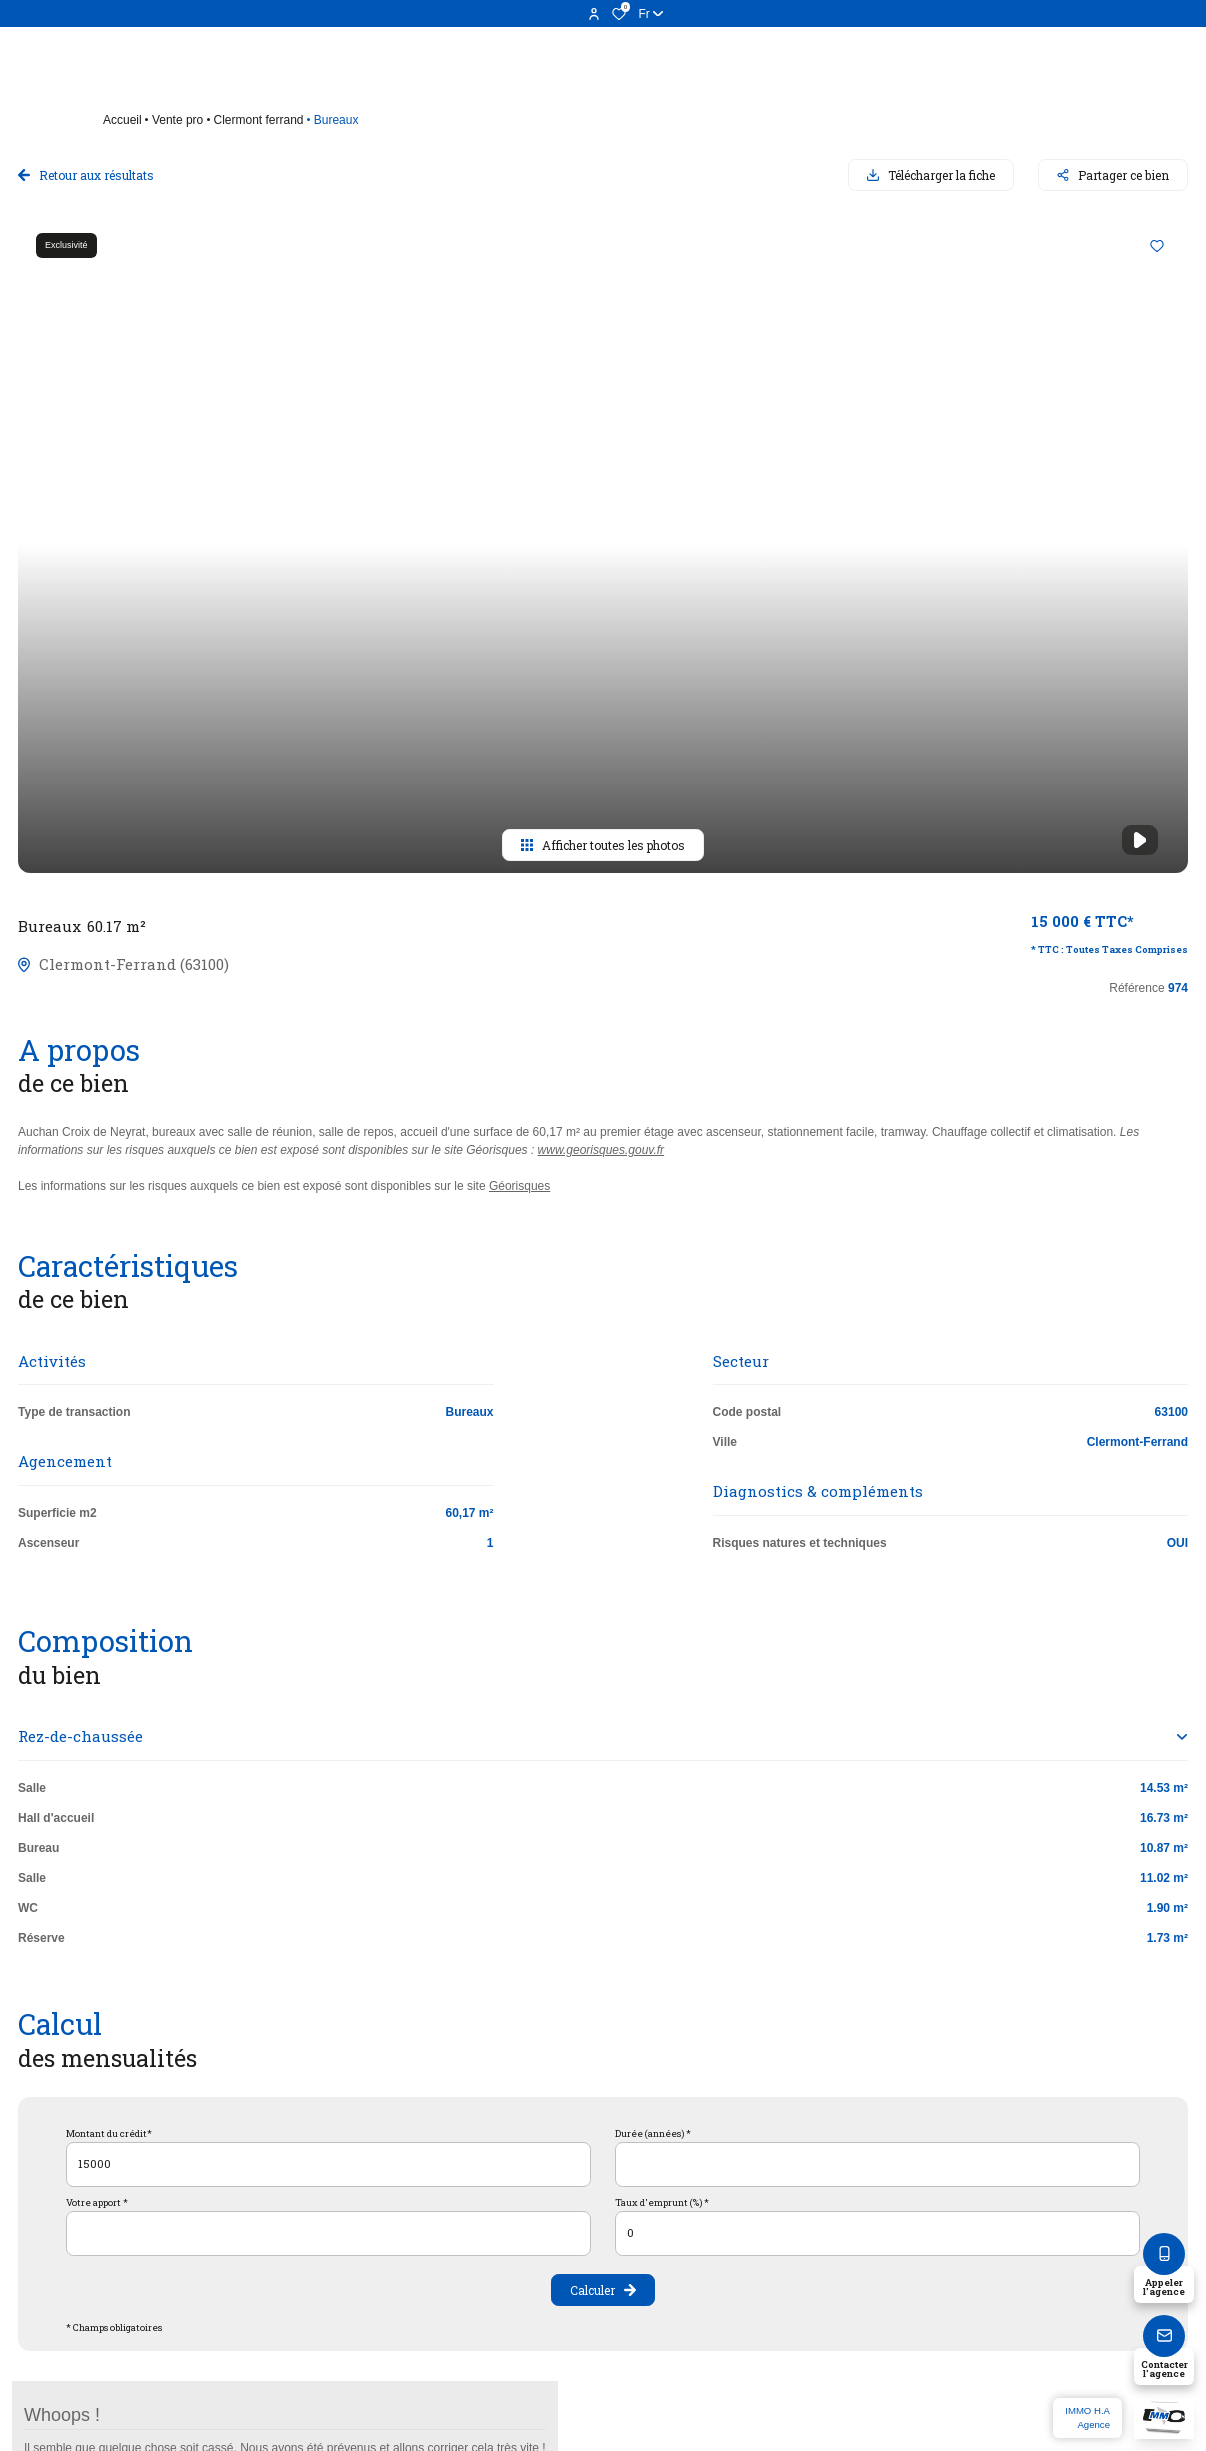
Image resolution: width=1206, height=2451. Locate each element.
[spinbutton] (877, 2233)
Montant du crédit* (109, 2133)
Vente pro (177, 120)
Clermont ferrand (258, 120)
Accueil (122, 120)
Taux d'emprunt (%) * (662, 2202)
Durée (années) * (653, 2133)
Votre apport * (97, 2202)
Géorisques (519, 1186)
